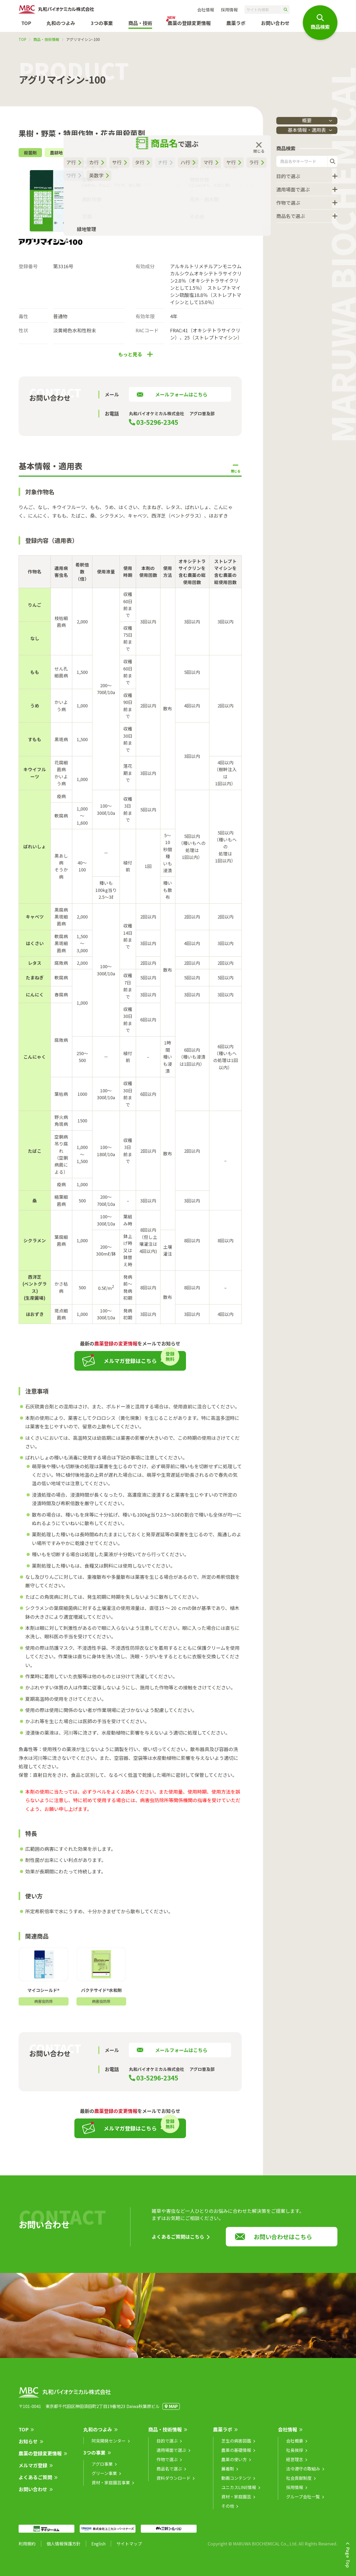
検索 (332, 162)
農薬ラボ (222, 2434)
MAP (173, 2411)
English (98, 2548)
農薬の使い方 (234, 2464)
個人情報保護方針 (63, 2548)
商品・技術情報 (46, 39)
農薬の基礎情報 (236, 2455)
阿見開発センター (109, 2445)
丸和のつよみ (60, 22)
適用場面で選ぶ (293, 190)
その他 (227, 2510)
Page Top (348, 2557)
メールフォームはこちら (181, 399)
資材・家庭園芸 (236, 2501)
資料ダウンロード (173, 2482)
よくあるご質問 (35, 2481)
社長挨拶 (294, 2455)
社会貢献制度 (299, 2482)
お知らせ (28, 2446)
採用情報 (229, 9)
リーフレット (111, 224)
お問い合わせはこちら (283, 2241)
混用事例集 (145, 224)
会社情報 (205, 9)
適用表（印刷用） (185, 224)
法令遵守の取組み (303, 2473)
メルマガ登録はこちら (130, 1366)
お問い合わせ (275, 22)
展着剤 (227, 2473)
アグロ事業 (102, 2468)
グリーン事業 (104, 2478)
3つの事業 (102, 22)
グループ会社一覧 (303, 2501)
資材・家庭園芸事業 (111, 2487)
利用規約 (27, 2548)
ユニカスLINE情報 (238, 2492)
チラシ (130, 211)
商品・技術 (140, 22)
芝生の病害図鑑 (236, 2445)
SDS (105, 211)
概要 (307, 120)
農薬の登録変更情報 (40, 2458)
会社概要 (294, 2445)
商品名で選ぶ (290, 216)
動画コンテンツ (236, 2482)
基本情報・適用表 (295, 130)
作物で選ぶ (288, 203)
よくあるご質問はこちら (178, 2241)
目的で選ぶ (288, 177)
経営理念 (294, 2464)
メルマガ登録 (33, 2469)
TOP (26, 22)
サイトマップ (129, 2548)
